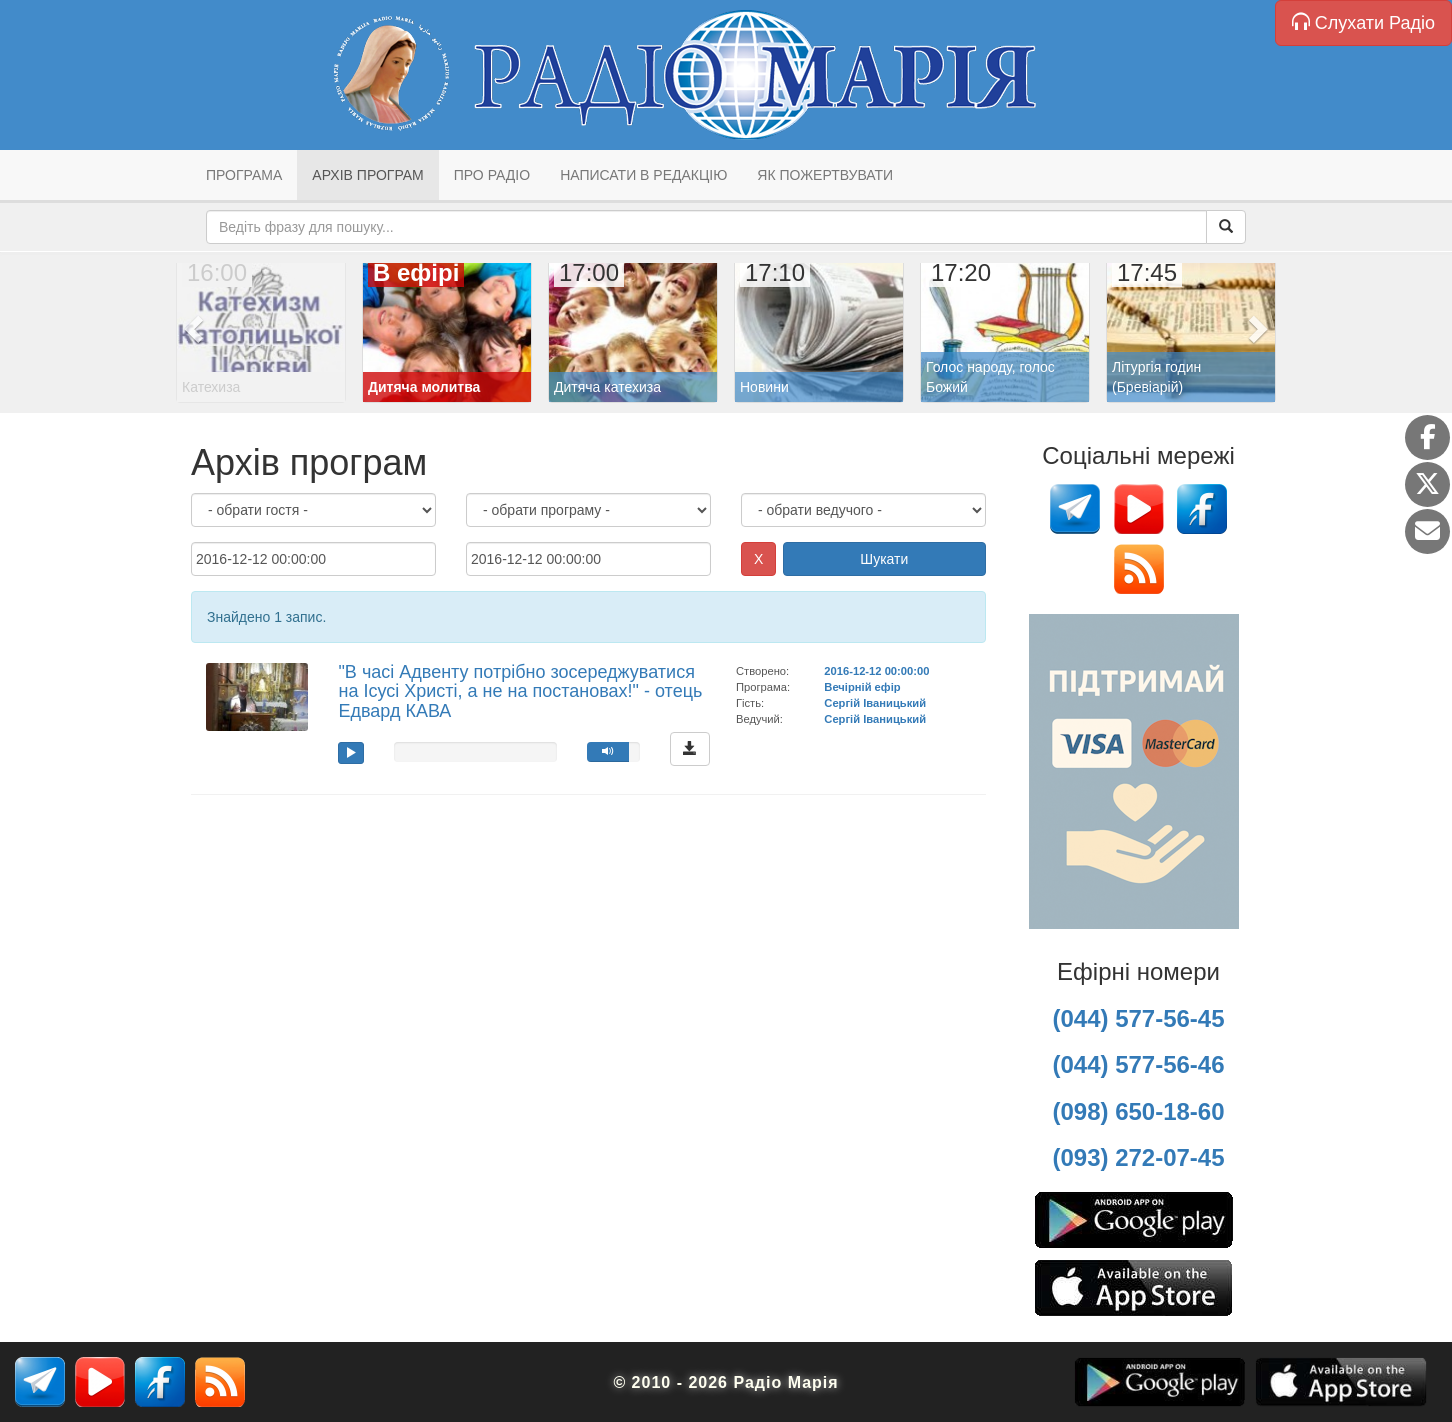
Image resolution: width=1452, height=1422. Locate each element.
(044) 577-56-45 (1138, 1018)
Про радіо (492, 175)
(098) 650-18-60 (1138, 1111)
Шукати (884, 559)
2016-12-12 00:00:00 (876, 671)
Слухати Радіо (1363, 22)
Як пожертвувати (825, 175)
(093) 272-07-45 (1138, 1157)
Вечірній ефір (862, 687)
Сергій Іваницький (875, 703)
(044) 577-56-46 (1138, 1064)
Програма (244, 175)
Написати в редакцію (643, 175)
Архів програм (367, 175)
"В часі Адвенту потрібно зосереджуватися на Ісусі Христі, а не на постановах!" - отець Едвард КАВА (520, 692)
